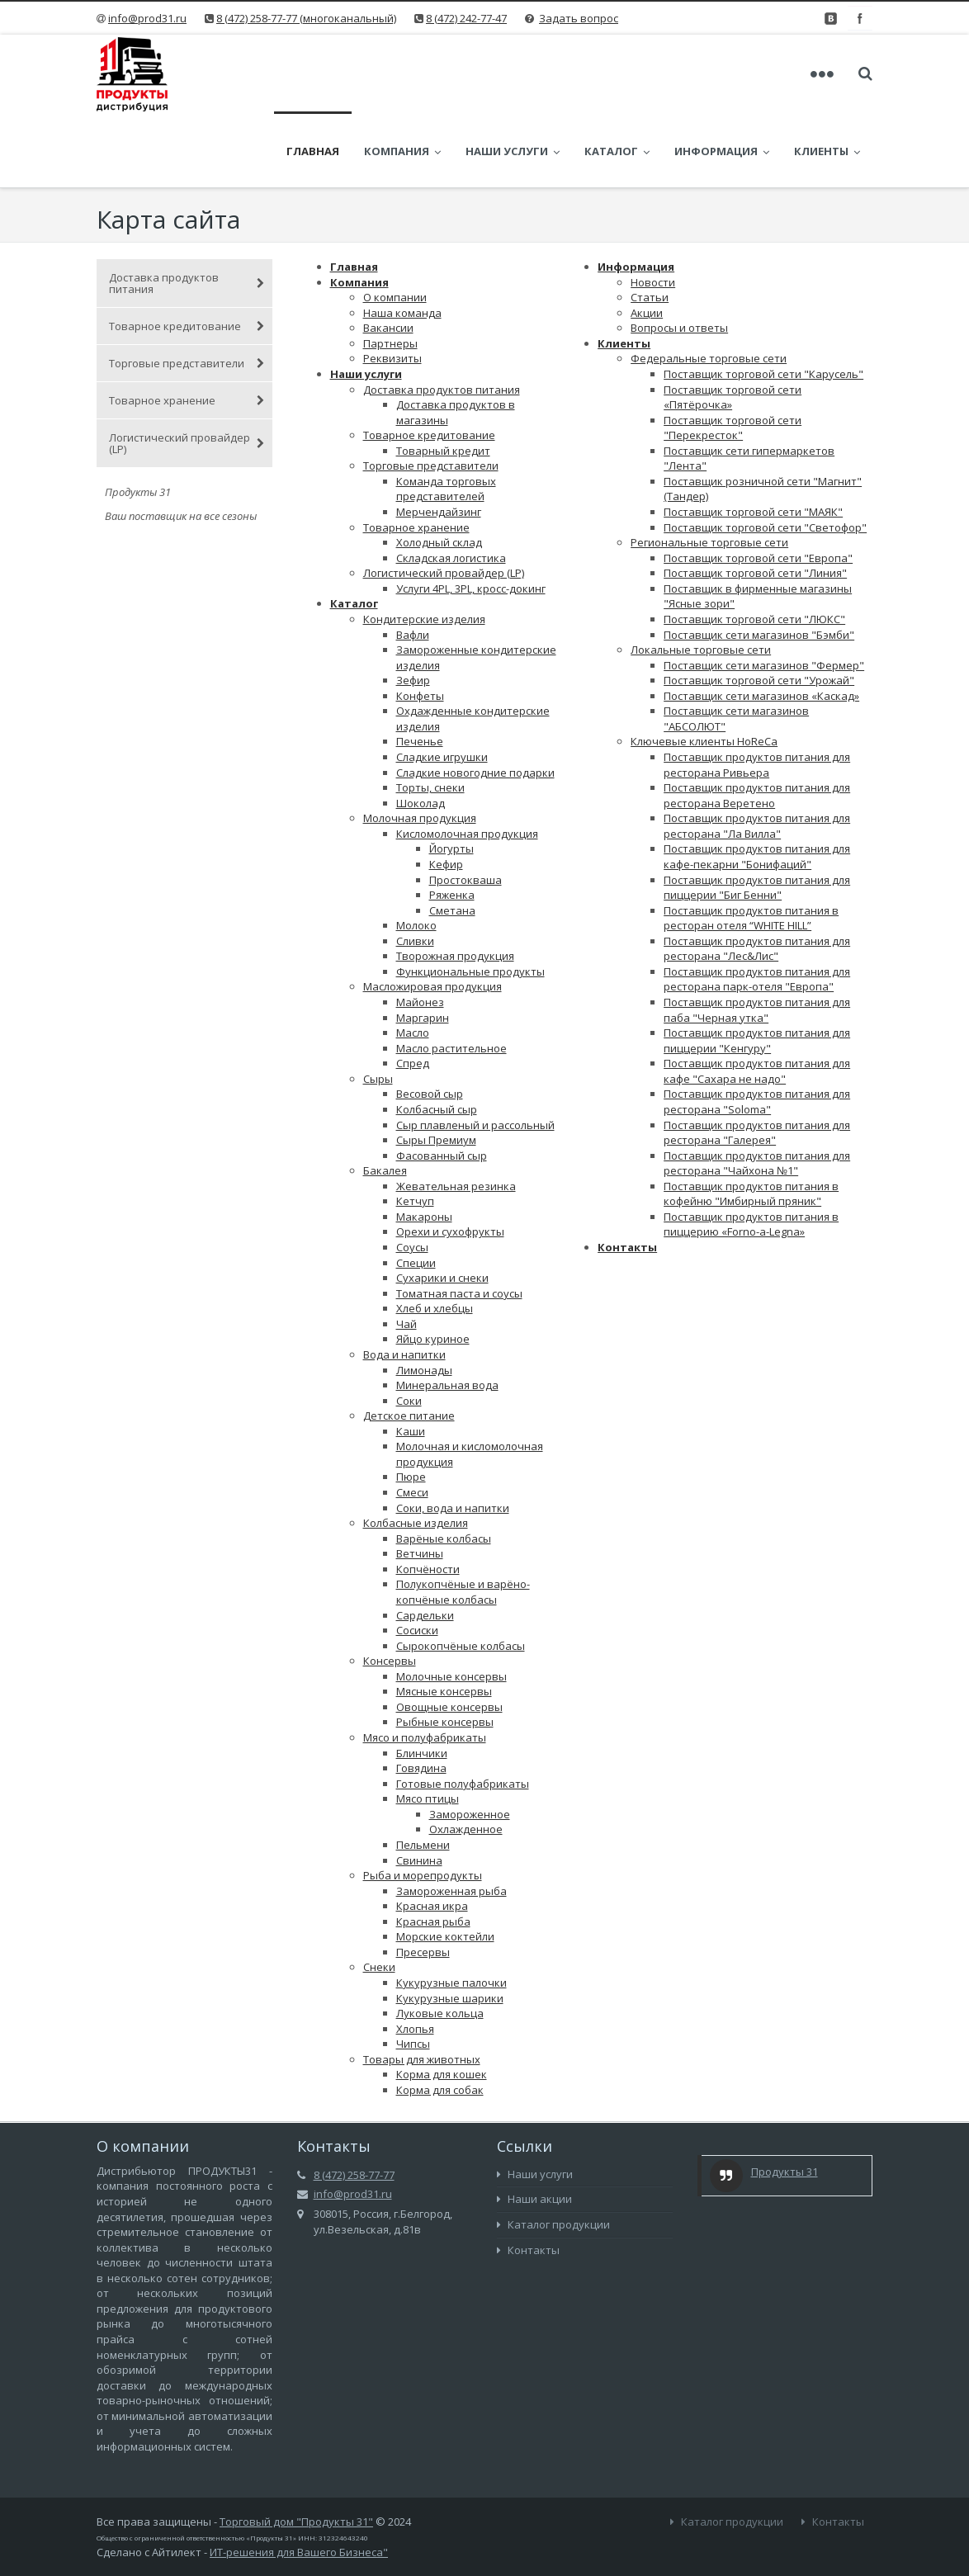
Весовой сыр (429, 1022)
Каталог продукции (553, 2153)
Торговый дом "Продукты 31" (296, 2450)
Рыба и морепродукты (422, 1804)
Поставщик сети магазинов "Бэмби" (759, 563)
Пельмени (423, 1773)
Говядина (421, 1697)
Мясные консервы (444, 1620)
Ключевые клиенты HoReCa (704, 670)
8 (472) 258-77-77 (354, 2103)
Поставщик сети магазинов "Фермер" (764, 594)
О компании (395, 226)
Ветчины (419, 1482)
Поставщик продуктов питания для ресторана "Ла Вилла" (757, 755)
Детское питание (409, 1344)
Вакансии (388, 256)
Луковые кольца (440, 1942)
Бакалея (385, 1099)
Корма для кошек (441, 2003)
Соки (409, 1329)
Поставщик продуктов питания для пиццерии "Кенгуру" (757, 969)
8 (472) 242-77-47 (466, 18)
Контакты (627, 1176)
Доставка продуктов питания (186, 212)
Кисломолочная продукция (467, 762)
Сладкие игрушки (442, 685)
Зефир (413, 609)
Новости (653, 211)
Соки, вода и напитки (452, 1437)
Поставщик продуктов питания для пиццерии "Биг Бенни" (757, 816)
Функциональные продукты (470, 900)
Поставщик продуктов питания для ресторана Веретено (757, 724)
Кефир (446, 793)
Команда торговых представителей (446, 418)
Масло (412, 961)
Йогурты (451, 777)
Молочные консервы (451, 1605)
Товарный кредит (443, 379)
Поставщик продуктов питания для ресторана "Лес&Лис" (757, 878)
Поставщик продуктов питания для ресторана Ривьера (757, 693)
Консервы (389, 1589)
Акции (647, 241)
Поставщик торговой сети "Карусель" (763, 302)
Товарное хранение (186, 329)
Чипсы (413, 1972)
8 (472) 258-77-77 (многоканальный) (306, 18)
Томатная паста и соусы (459, 1222)
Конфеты (420, 624)
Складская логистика (451, 487)
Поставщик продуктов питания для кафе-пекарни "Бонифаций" (757, 785)
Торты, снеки (430, 716)
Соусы (412, 1176)
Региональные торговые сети (709, 471)
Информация (738, 74)
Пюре (411, 1405)
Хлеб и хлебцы (434, 1237)
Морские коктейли (445, 1865)
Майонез (420, 931)
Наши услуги (529, 74)
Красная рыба (433, 1850)
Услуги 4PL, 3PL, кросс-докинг (471, 517)
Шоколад (420, 732)
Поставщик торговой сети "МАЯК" (753, 440)
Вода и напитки (404, 1283)
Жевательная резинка (456, 1115)
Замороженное (469, 1743)
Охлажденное (466, 1758)
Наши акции (534, 2127)
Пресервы (423, 1881)
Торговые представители (186, 292)
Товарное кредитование (186, 255)
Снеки (379, 1895)
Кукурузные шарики (449, 1927)
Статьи (650, 226)
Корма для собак (440, 2018)
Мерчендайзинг (438, 440)
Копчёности (428, 1498)
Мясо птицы (427, 1727)
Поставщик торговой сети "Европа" (758, 487)
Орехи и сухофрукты (450, 1160)
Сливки (415, 870)
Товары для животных (421, 1988)
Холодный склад (439, 471)
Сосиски (417, 1559)
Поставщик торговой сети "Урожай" (759, 609)
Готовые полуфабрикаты (462, 1712)
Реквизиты (392, 287)
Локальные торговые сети (701, 578)
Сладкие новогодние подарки (475, 701)
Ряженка (452, 823)
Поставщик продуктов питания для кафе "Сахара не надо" (757, 1000)
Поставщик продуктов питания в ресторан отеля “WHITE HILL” (751, 847)
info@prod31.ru (147, 18)
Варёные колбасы (443, 1467)
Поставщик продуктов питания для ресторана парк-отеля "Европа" (757, 908)
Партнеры (390, 272)
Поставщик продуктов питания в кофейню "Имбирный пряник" (751, 1123)
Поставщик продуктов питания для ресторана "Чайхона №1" (757, 1092)
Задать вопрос (578, 18)
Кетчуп (415, 1130)
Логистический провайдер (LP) (186, 372)
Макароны (424, 1145)
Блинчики (421, 1682)
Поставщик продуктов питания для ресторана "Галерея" (757, 1062)
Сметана (452, 839)
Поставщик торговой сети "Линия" (755, 501)
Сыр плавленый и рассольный (475, 1054)
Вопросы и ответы (679, 256)
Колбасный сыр (436, 1038)
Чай (406, 1252)
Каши (410, 1360)
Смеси (412, 1421)
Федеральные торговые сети (709, 287)
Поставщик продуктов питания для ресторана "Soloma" (757, 1030)
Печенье (419, 670)
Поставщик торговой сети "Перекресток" (732, 357)
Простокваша (465, 808)
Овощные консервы (449, 1635)
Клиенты (624, 272)
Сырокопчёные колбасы (460, 1574)
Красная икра (432, 1834)
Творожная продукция (455, 884)
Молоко (416, 854)
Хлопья (415, 1957)
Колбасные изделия (415, 1451)
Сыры (378, 1007)
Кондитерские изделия (424, 548)
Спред (412, 992)
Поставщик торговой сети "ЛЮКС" (754, 548)
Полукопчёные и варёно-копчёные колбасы (463, 1520)
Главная (329, 74)
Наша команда (402, 241)
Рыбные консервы (445, 1650)
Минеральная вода (447, 1314)
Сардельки (425, 1544)
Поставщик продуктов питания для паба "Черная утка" (757, 939)
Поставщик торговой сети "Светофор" (765, 456)
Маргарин (422, 946)
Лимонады (424, 1299)
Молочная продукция (419, 747)
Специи (416, 1191)
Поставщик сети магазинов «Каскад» (761, 624)
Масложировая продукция (432, 915)
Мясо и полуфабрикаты (424, 1666)
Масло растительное (451, 977)
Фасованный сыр (441, 1084)
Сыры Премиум (436, 1068)
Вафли (412, 563)
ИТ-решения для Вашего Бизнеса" (299, 2481)
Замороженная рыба (451, 1820)
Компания (419, 74)
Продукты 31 (784, 2100)
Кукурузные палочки (451, 1911)
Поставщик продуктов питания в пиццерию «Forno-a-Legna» (751, 1153)
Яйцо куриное (433, 1267)
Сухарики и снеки (442, 1206)
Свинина (419, 1789)
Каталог (633, 74)
